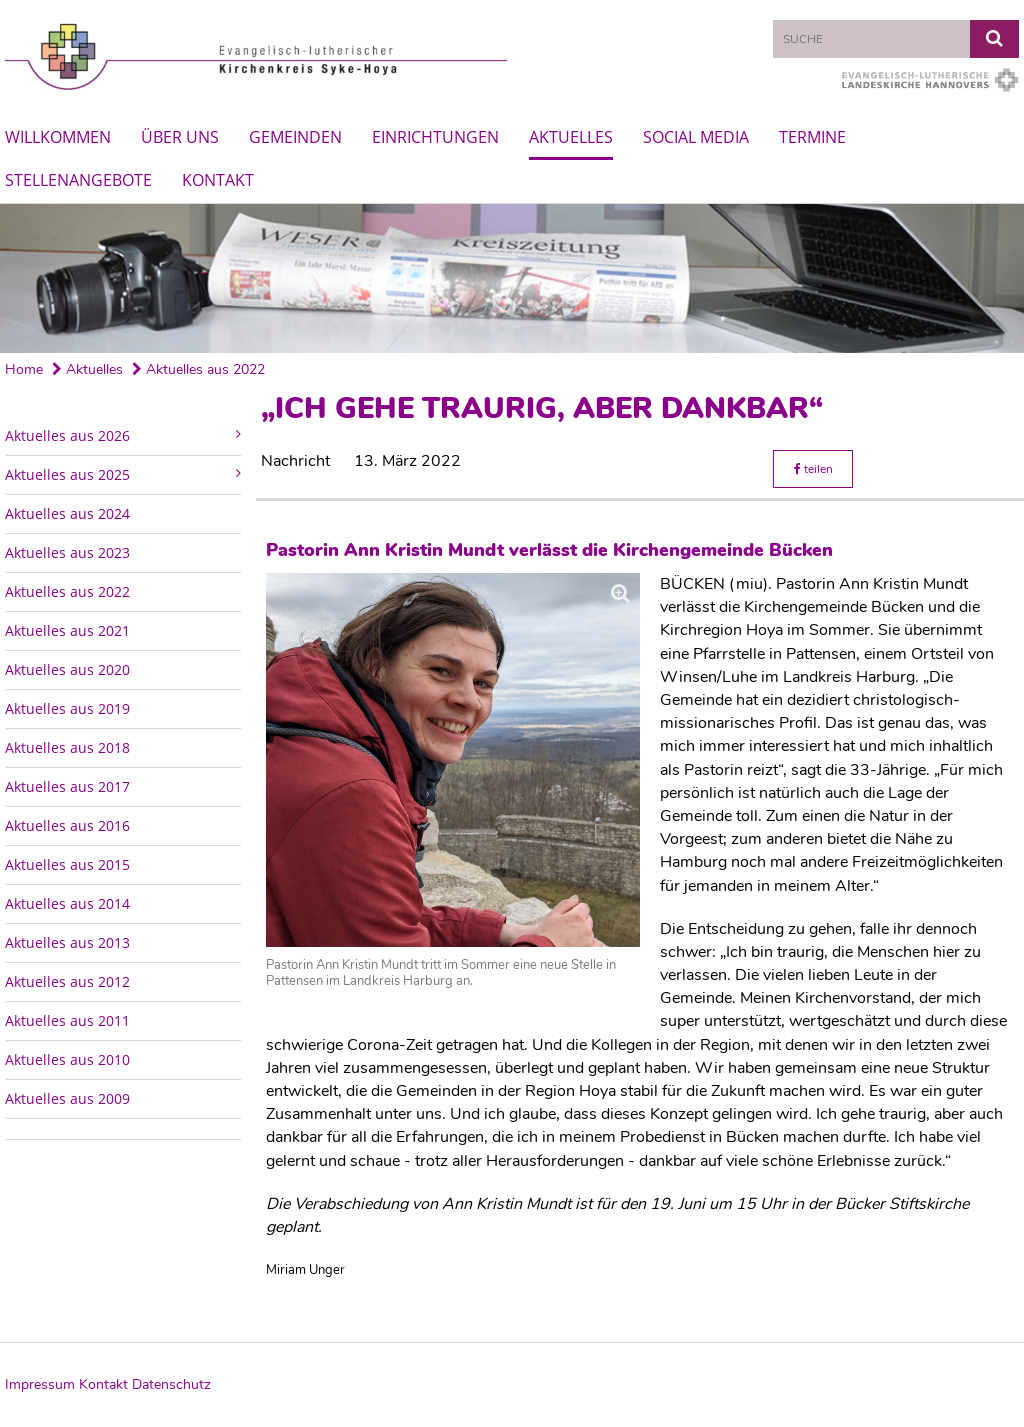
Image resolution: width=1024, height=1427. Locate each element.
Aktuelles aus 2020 (67, 669)
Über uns (180, 137)
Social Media (696, 137)
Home (24, 369)
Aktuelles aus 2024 (67, 513)
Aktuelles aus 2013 (67, 942)
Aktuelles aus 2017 (67, 786)
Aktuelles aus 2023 (67, 552)
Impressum (40, 1384)
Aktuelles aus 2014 (67, 903)
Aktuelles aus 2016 (67, 825)
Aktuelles (571, 137)
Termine (812, 137)
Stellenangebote (78, 180)
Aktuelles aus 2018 (67, 747)
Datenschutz (171, 1384)
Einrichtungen (435, 137)
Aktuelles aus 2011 (67, 1020)
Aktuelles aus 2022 (198, 369)
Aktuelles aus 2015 (67, 864)
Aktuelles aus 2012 (67, 981)
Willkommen (58, 137)
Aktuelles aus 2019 (67, 708)
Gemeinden (295, 137)
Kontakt (218, 180)
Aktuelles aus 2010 (67, 1059)
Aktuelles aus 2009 (67, 1098)
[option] (512, 278)
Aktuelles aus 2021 (67, 630)
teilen (813, 469)
